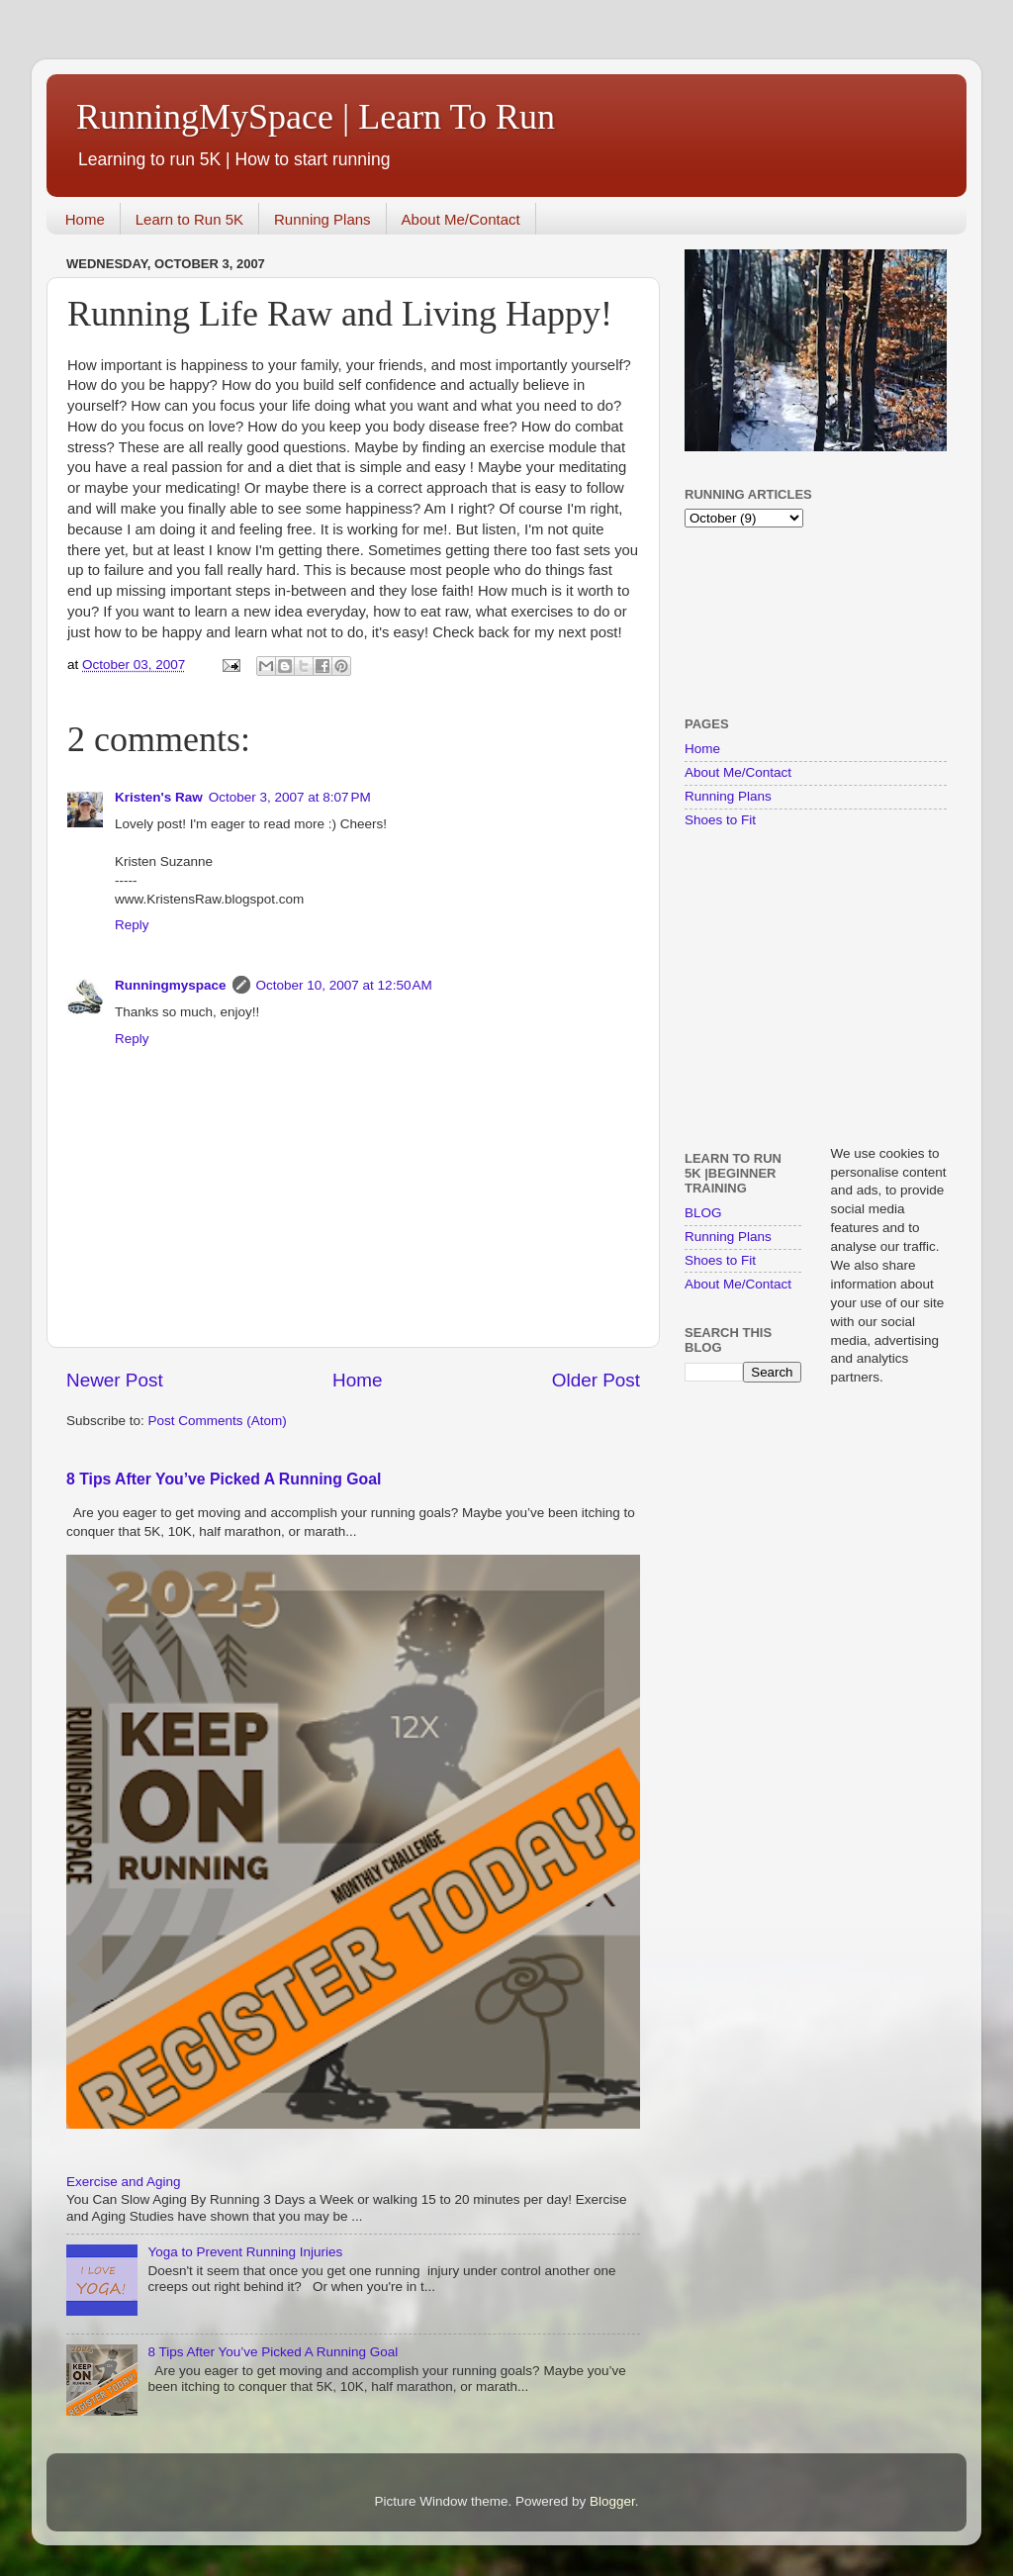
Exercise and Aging (123, 2181)
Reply (132, 924)
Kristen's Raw (159, 797)
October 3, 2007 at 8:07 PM (290, 797)
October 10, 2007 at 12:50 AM (344, 985)
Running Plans (322, 219)
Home (85, 219)
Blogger (612, 2501)
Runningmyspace (171, 985)
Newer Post (114, 1380)
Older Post (596, 1380)
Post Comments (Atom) (217, 1420)
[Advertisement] (746, 620)
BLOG (703, 1212)
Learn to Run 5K (189, 219)
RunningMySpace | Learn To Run (315, 117)
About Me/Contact (461, 219)
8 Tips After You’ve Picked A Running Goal (223, 1479)
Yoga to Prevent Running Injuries (244, 2251)
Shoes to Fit (720, 819)
